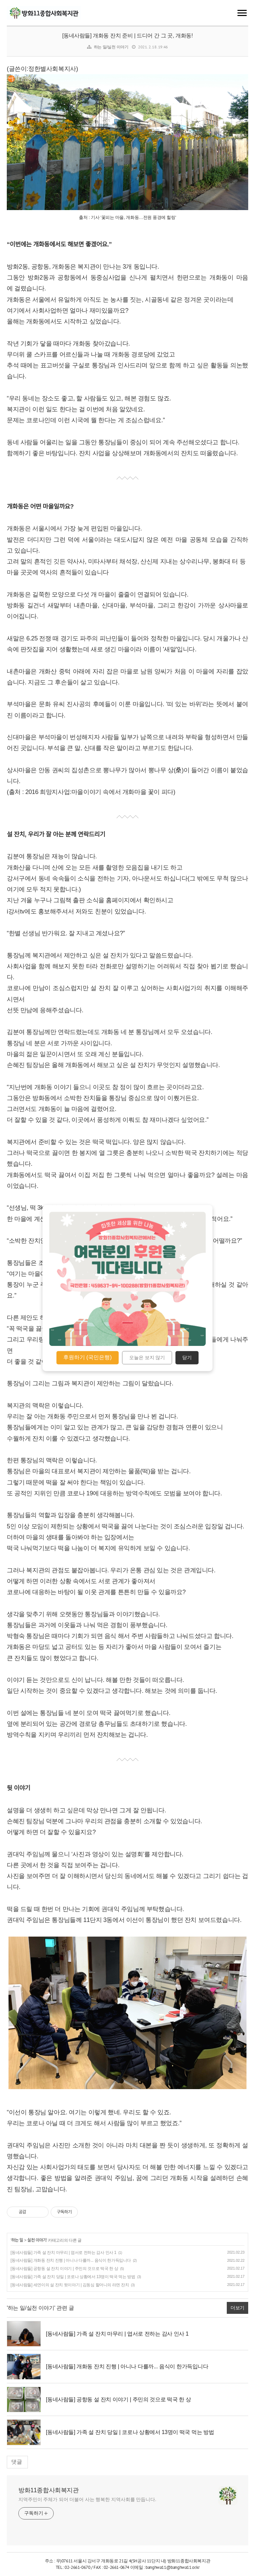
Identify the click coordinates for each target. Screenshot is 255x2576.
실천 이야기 (36, 2240)
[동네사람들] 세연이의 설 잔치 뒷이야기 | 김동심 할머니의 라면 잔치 (70, 2285)
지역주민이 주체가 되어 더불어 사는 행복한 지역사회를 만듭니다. (87, 2499)
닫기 (187, 1358)
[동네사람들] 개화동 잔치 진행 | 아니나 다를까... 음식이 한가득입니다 (71, 2260)
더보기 (237, 2307)
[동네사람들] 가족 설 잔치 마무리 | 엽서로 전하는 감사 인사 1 (63, 2252)
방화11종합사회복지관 (48, 2490)
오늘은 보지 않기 (147, 1358)
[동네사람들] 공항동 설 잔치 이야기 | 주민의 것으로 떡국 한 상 (64, 2268)
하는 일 (17, 2240)
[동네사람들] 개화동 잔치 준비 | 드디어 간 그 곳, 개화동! (127, 35)
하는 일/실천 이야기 (111, 47)
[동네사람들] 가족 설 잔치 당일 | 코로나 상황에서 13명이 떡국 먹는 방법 (73, 2276)
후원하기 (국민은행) (87, 1357)
